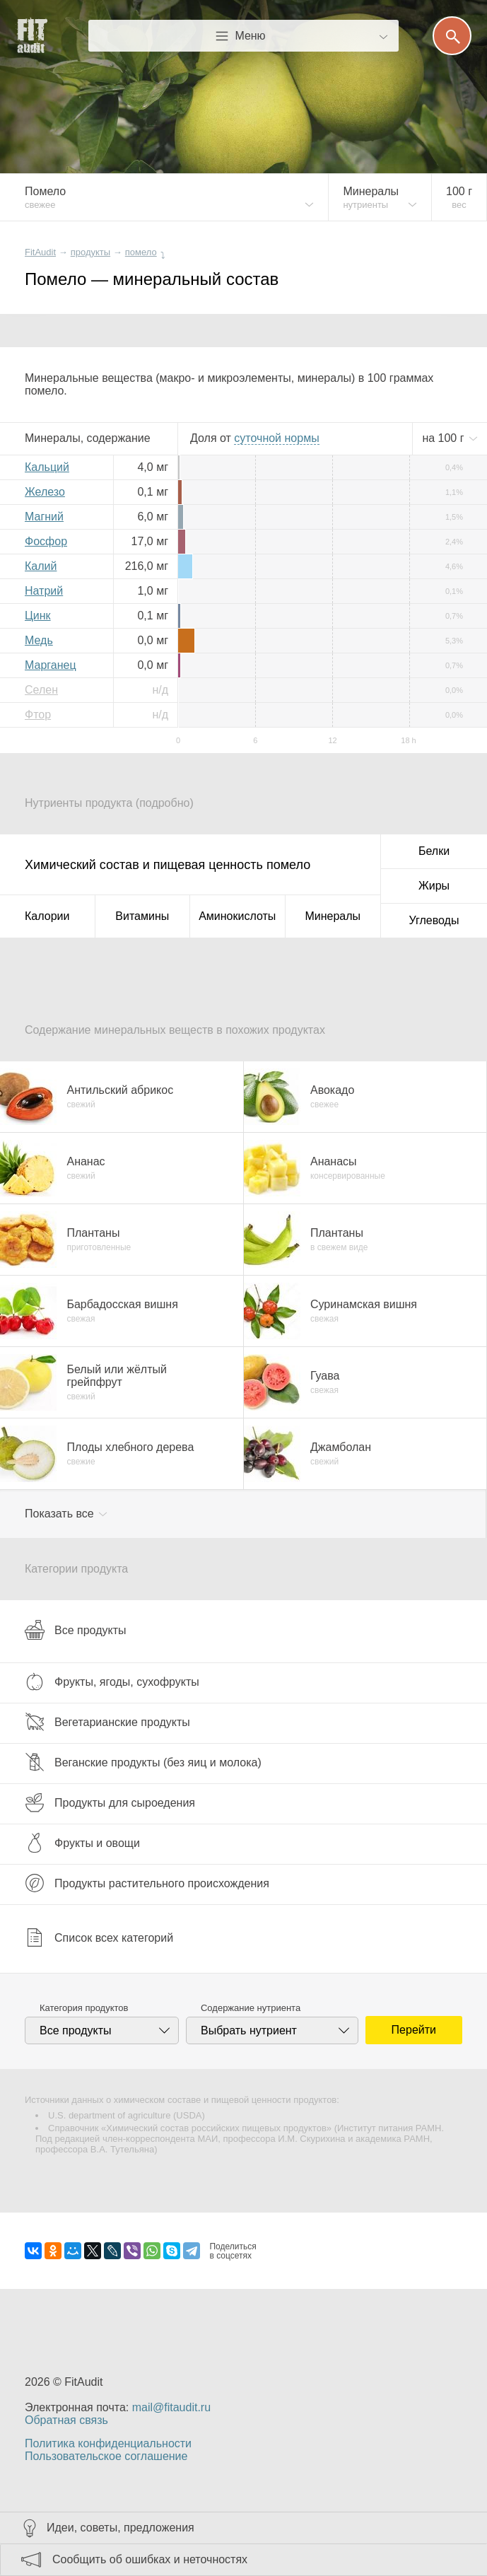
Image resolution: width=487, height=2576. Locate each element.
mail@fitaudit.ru (171, 2407)
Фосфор (46, 541)
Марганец (50, 665)
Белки (434, 851)
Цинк (38, 616)
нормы (276, 438)
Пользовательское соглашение (106, 2456)
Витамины (142, 916)
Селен (41, 690)
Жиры (434, 886)
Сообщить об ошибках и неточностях (149, 2559)
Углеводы (434, 920)
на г (444, 438)
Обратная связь (66, 2420)
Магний (44, 517)
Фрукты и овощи (82, 1843)
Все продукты (75, 1630)
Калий (41, 566)
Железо (45, 492)
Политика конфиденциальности (108, 2443)
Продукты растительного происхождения (147, 1883)
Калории (47, 916)
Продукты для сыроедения (110, 1802)
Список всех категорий (99, 1937)
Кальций (47, 467)
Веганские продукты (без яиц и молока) (143, 1762)
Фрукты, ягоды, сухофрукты (112, 1681)
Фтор (38, 715)
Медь (39, 640)
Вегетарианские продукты (107, 1722)
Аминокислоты (237, 916)
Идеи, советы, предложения (120, 2528)
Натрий (44, 591)
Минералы (332, 916)
